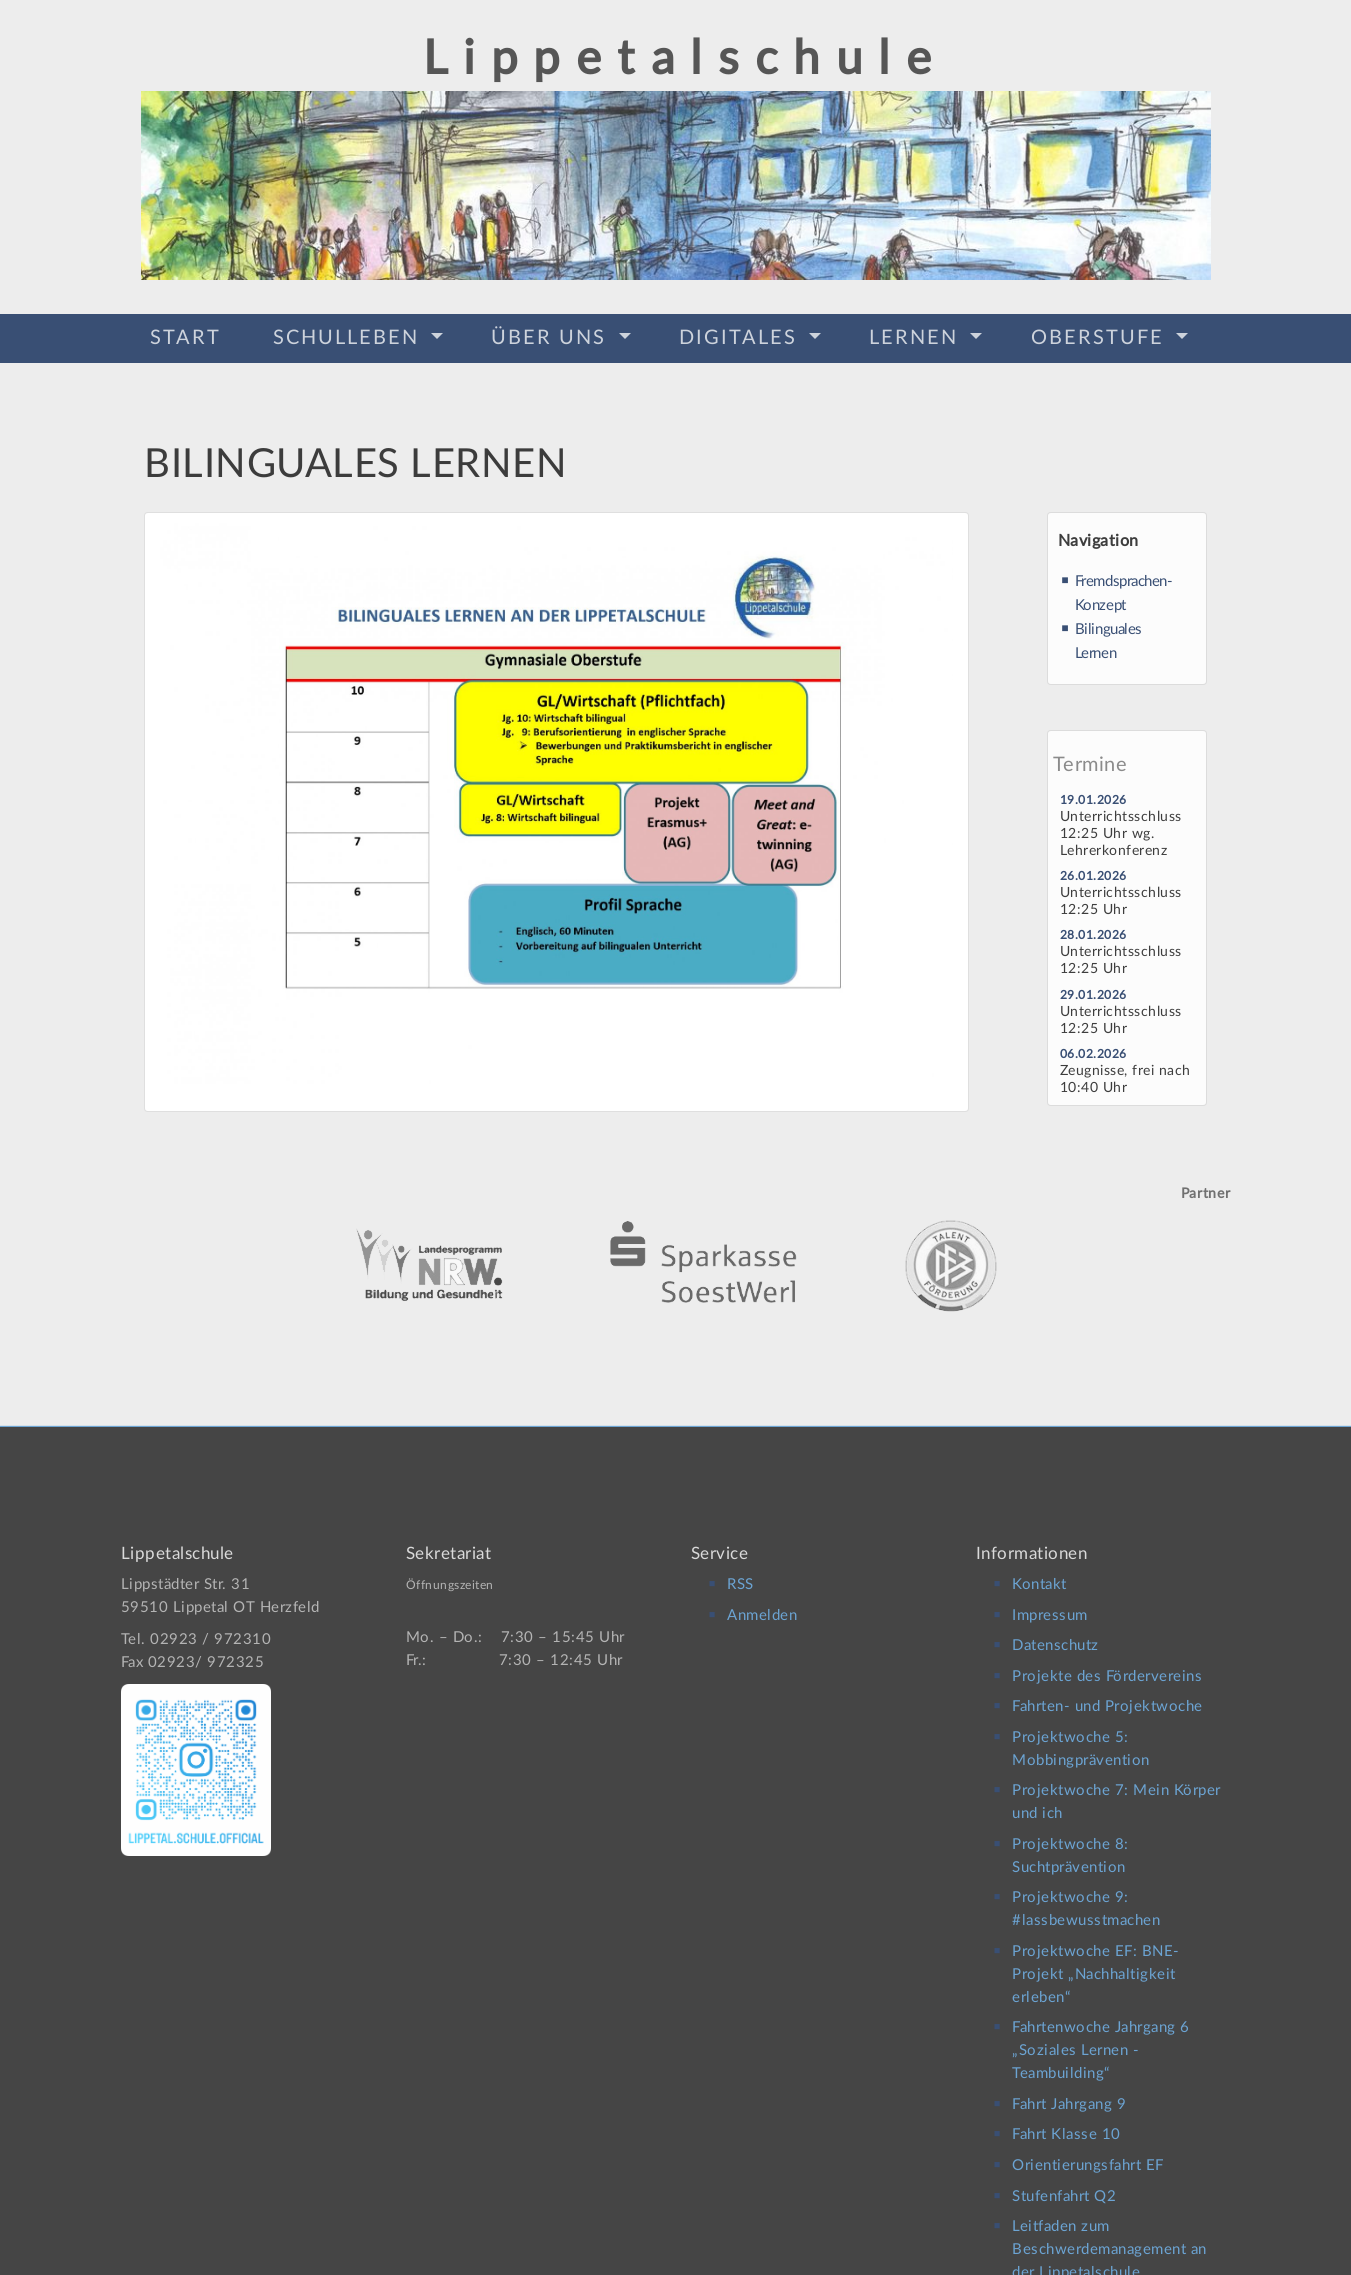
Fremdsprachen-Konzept (1124, 587)
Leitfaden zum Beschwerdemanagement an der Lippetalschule (1109, 2235)
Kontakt (1039, 1569)
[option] (676, 1233)
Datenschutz (1055, 1630)
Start (185, 336)
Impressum (1050, 1600)
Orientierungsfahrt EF (1088, 2150)
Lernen (917, 336)
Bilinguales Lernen (1108, 635)
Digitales (741, 336)
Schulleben (349, 336)
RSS (740, 1569)
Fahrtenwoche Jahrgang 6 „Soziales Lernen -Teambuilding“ (1101, 2036)
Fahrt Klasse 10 (1066, 2120)
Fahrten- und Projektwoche (1107, 1692)
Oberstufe (1101, 336)
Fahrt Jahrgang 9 (1069, 2089)
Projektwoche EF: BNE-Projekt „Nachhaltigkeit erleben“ (1096, 1959)
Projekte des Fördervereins (1107, 1661)
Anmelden (762, 1600)
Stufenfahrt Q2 (1064, 2181)
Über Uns (552, 336)
